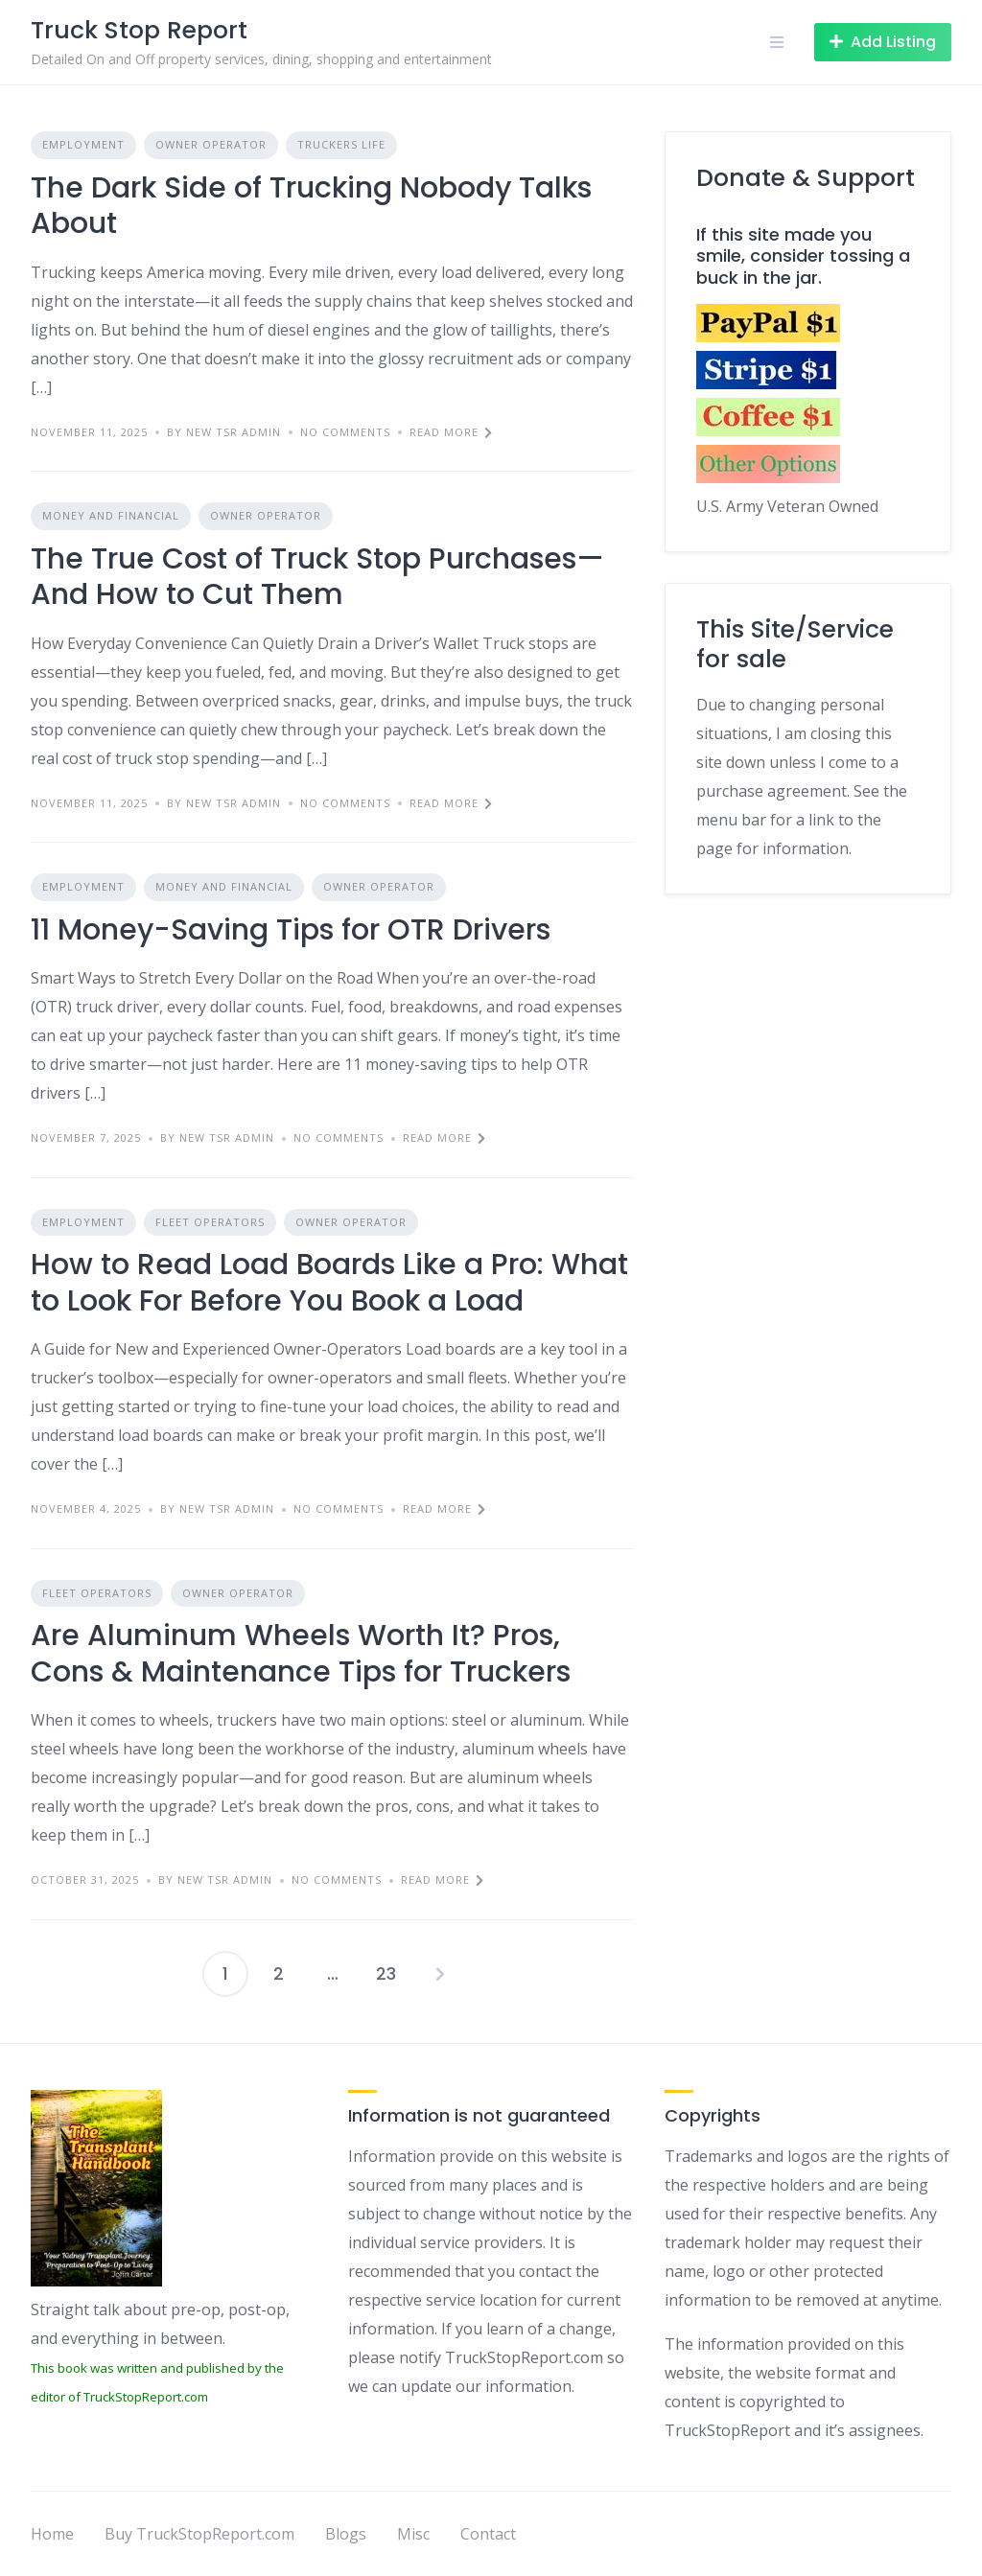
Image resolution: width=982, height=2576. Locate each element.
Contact (488, 2533)
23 (386, 1973)
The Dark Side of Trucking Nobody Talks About (311, 206)
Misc (413, 2533)
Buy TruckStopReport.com (199, 2533)
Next (440, 1974)
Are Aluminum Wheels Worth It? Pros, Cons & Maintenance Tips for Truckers (301, 1653)
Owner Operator (211, 144)
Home (52, 2533)
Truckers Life (341, 144)
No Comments (345, 432)
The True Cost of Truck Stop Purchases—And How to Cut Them (317, 577)
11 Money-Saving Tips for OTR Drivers (290, 930)
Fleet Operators (210, 1222)
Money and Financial (110, 515)
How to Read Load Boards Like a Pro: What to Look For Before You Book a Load (329, 1282)
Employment (83, 144)
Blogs (345, 2533)
